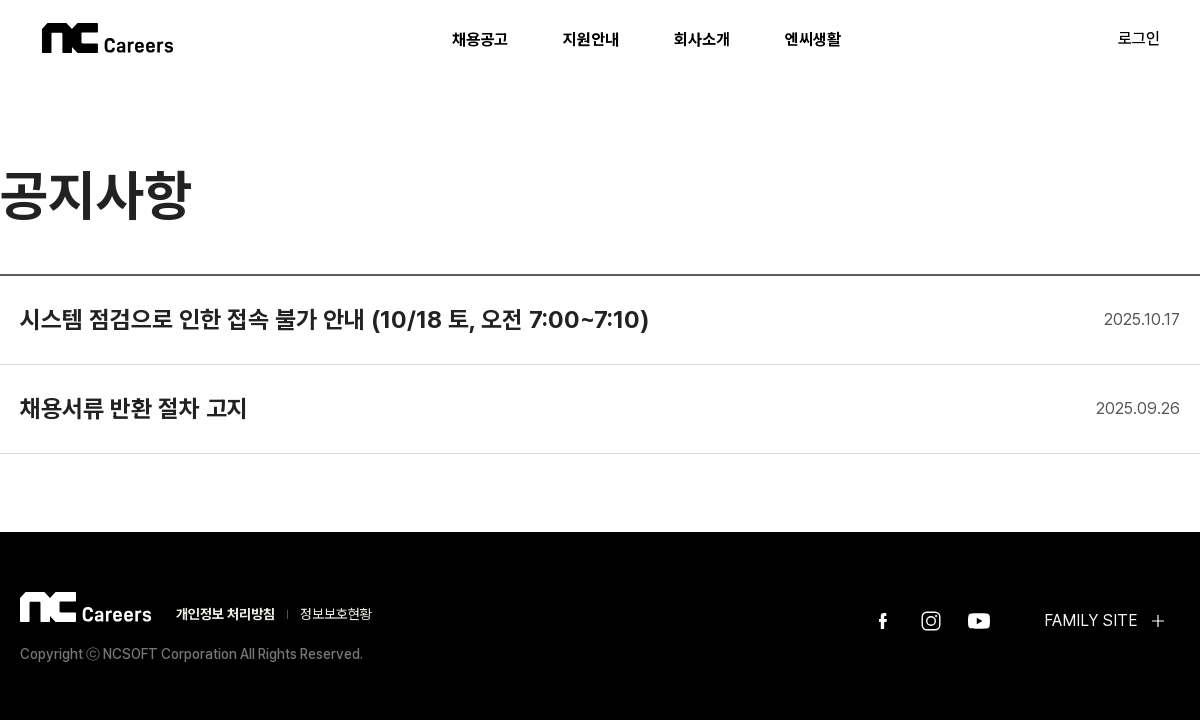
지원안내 (591, 39)
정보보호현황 (336, 614)
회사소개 (702, 39)
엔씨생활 (813, 39)
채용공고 (480, 39)
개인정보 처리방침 (225, 614)
